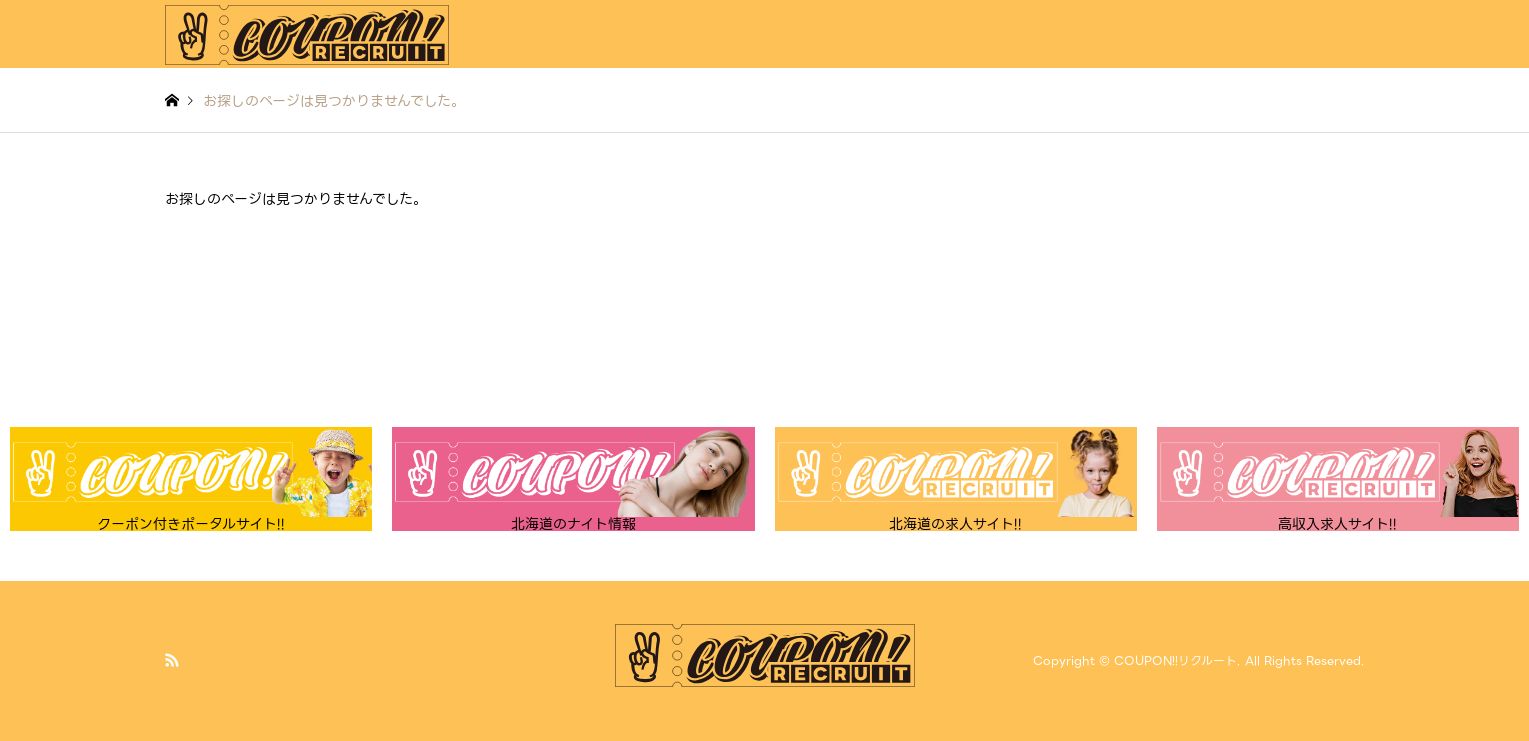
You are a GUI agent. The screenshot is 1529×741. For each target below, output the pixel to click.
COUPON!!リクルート (1175, 660)
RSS (172, 660)
